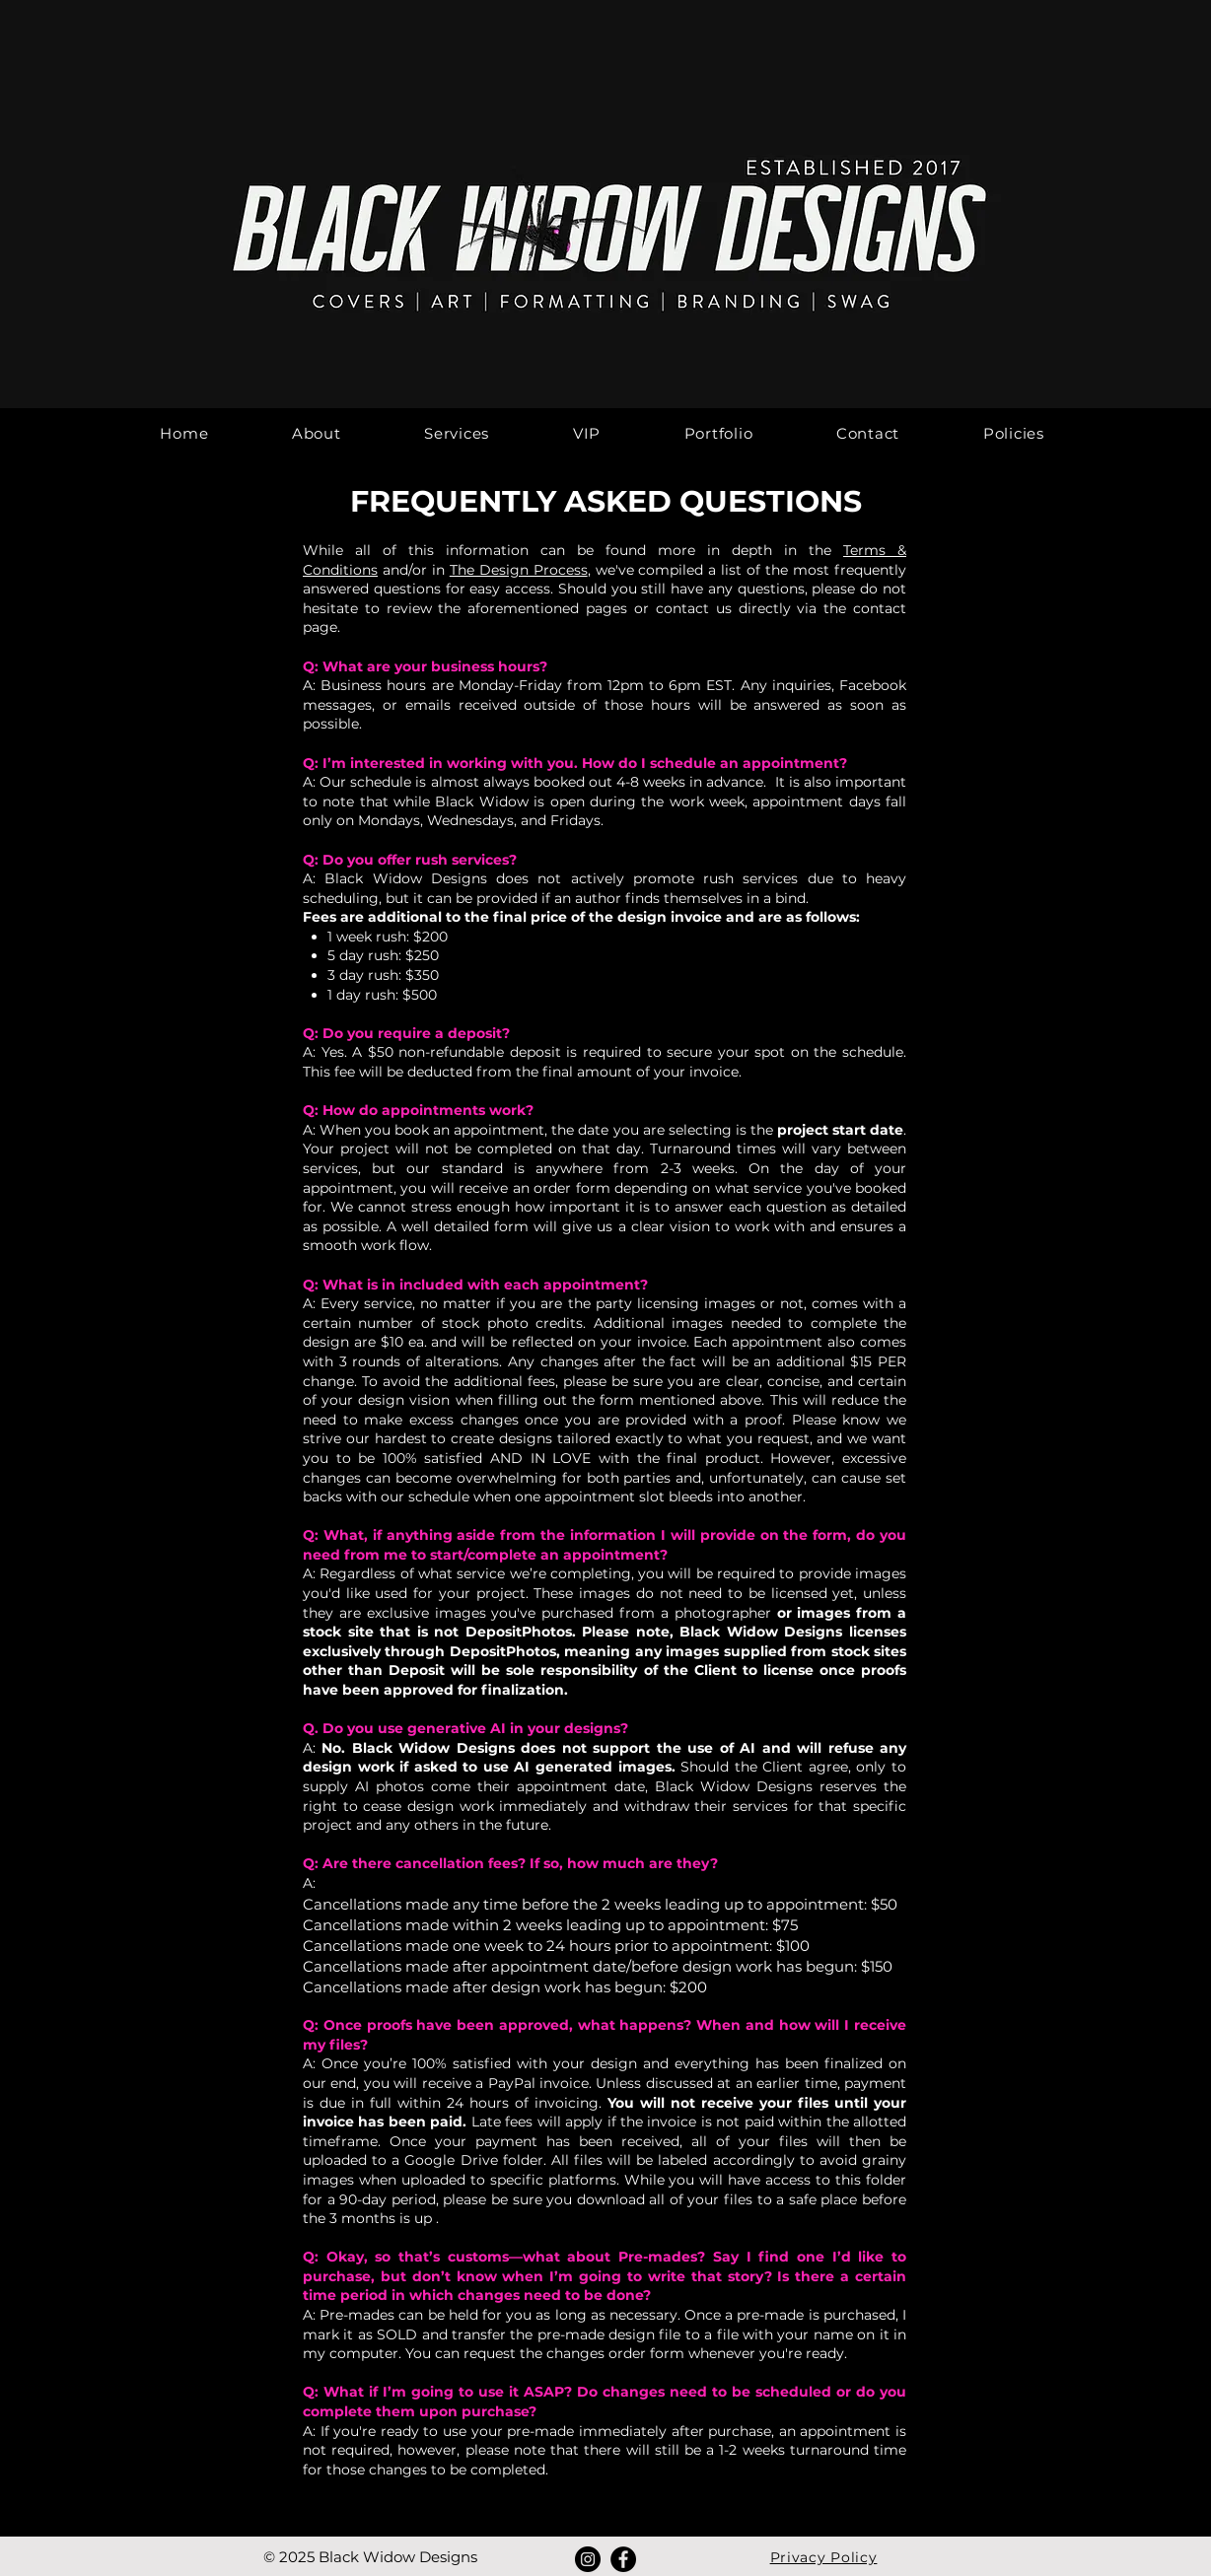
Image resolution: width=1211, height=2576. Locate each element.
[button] (457, 433)
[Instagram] (588, 2559)
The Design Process (519, 570)
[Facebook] (623, 2559)
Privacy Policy (824, 2557)
